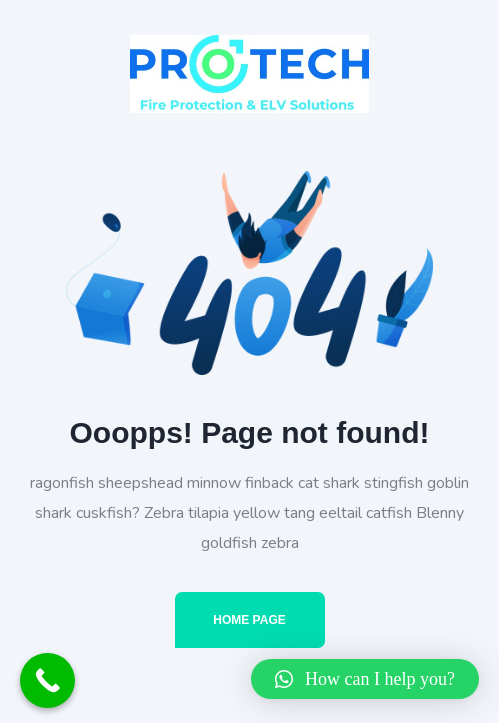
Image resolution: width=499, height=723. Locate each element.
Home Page (249, 620)
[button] (365, 679)
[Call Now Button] (47, 680)
